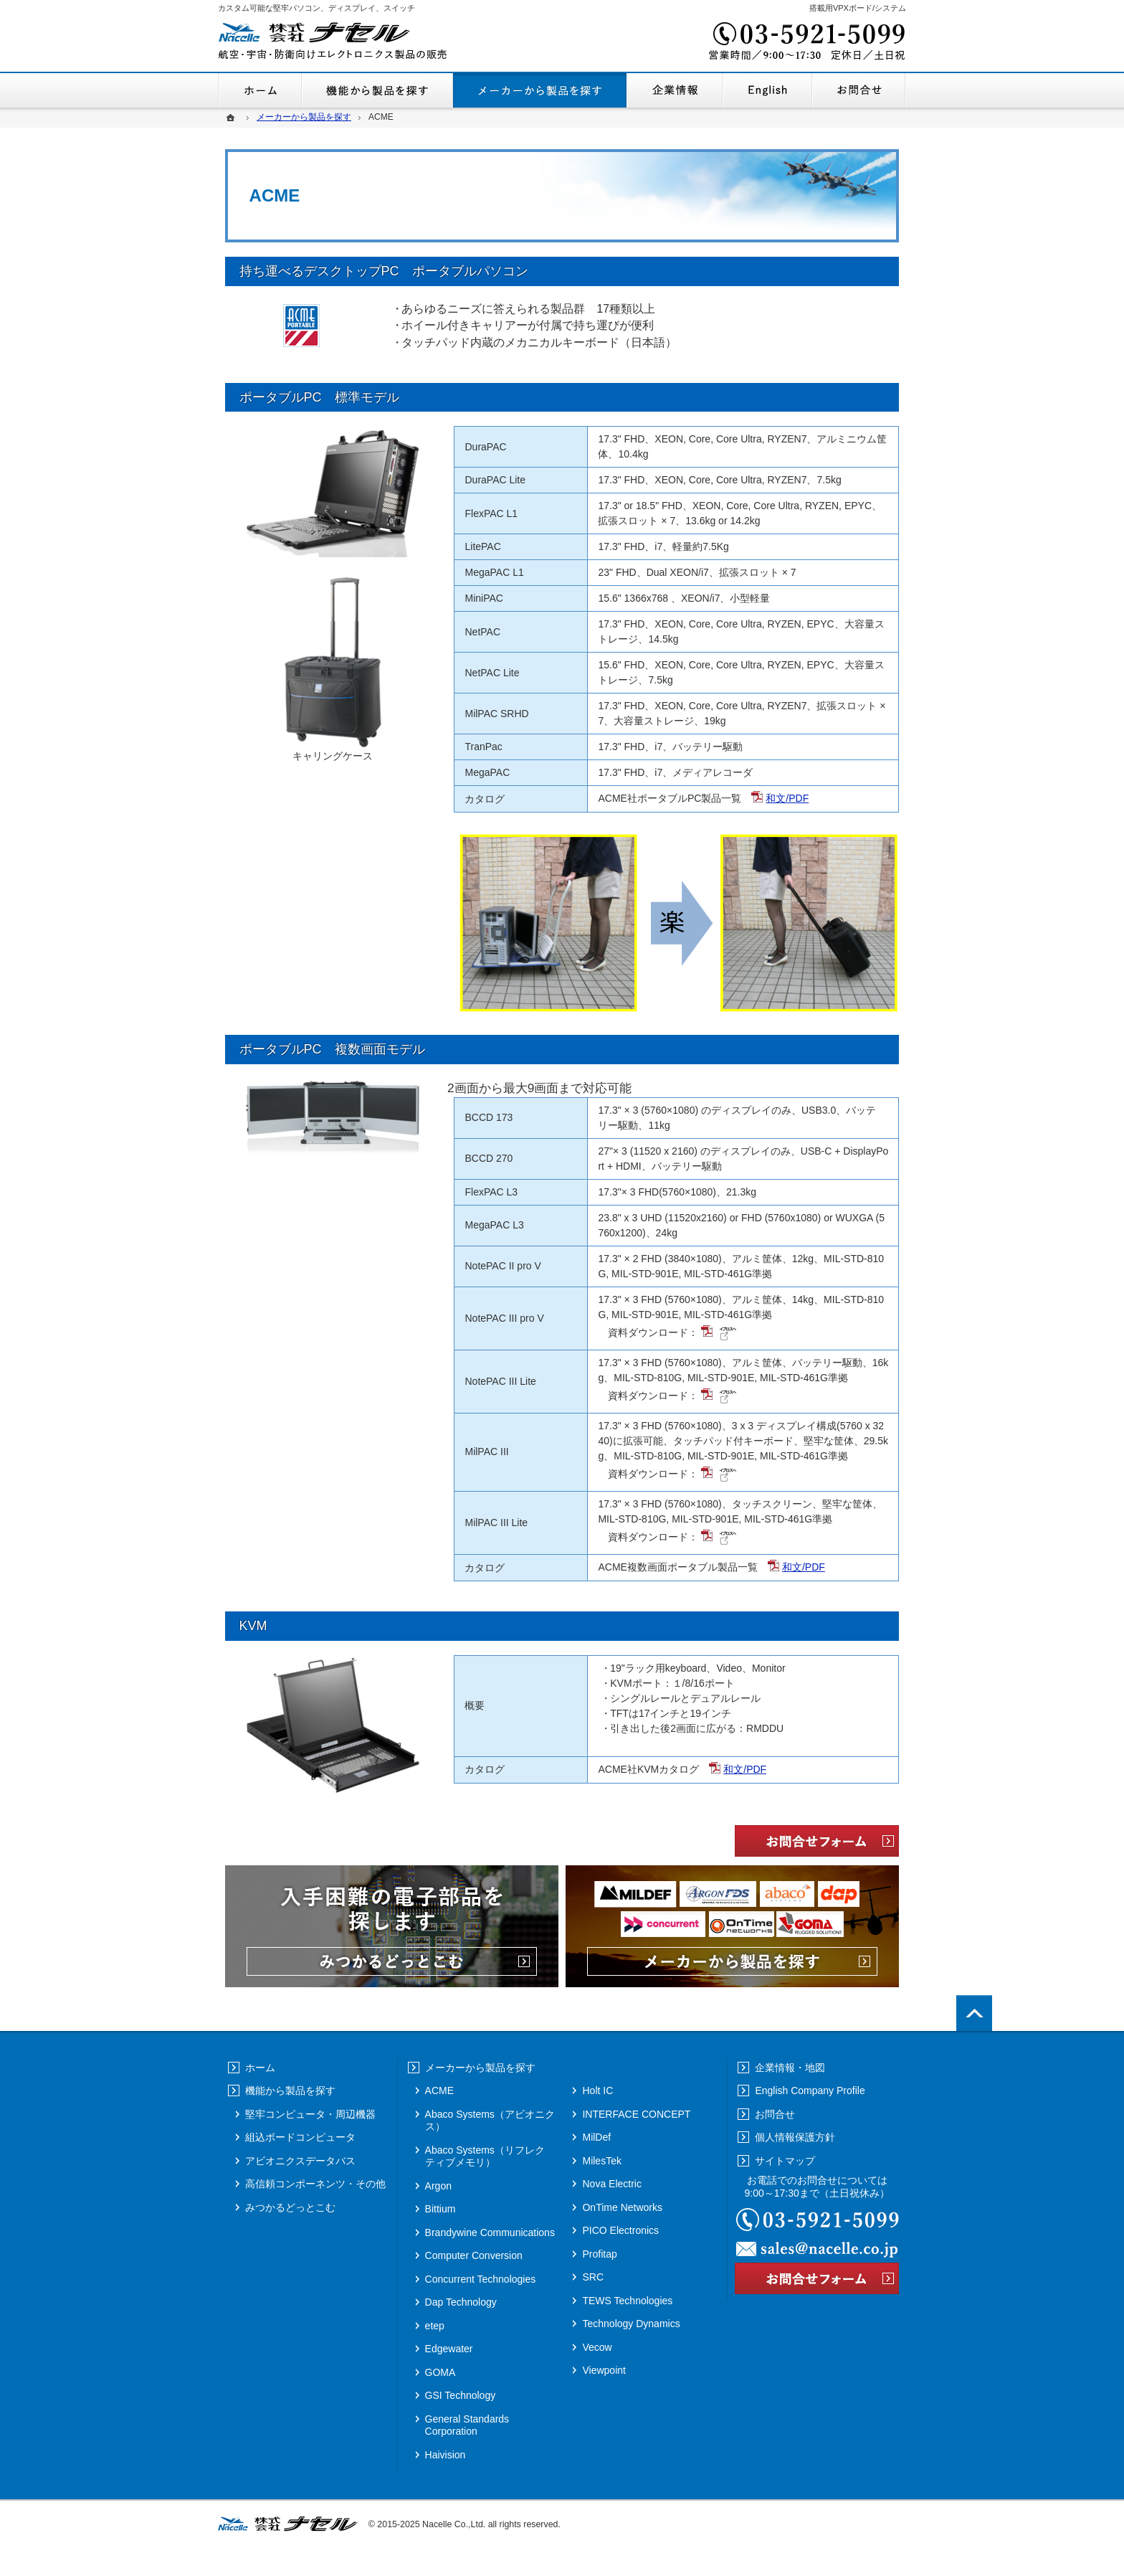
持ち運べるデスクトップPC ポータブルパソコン (383, 271)
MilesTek (601, 2161)
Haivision (445, 2455)
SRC (593, 2277)
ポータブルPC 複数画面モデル (332, 1049)
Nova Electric (611, 2183)
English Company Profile (767, 90)
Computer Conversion (474, 2255)
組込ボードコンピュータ (300, 2137)
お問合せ (859, 90)
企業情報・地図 (675, 90)
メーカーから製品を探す (540, 90)
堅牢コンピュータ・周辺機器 (310, 2114)
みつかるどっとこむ (290, 2207)
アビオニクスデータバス (300, 2161)
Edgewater (449, 2348)
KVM (253, 1626)
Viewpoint (603, 2370)
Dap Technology (461, 2302)
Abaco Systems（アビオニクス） (490, 2120)
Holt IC (597, 2090)
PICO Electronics (620, 2230)
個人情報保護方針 (795, 2137)
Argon (438, 2186)
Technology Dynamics (631, 2323)
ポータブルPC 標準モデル (319, 397)
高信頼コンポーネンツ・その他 (315, 2183)
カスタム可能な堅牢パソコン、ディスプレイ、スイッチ (316, 8)
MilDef (596, 2137)
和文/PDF (787, 798)
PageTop (974, 2013)
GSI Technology (460, 2395)
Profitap (599, 2254)
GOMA (440, 2372)
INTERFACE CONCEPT (636, 2114)
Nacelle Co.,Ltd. (453, 2524)
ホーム (260, 90)
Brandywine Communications (490, 2232)
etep (434, 2325)
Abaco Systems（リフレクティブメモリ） (485, 2156)
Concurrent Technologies (480, 2279)
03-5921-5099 (805, 43)
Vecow (596, 2347)
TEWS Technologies (627, 2300)
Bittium (440, 2209)
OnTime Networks (622, 2207)
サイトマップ (785, 2161)
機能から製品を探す (377, 90)
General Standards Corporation (467, 2425)
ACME (439, 2090)
